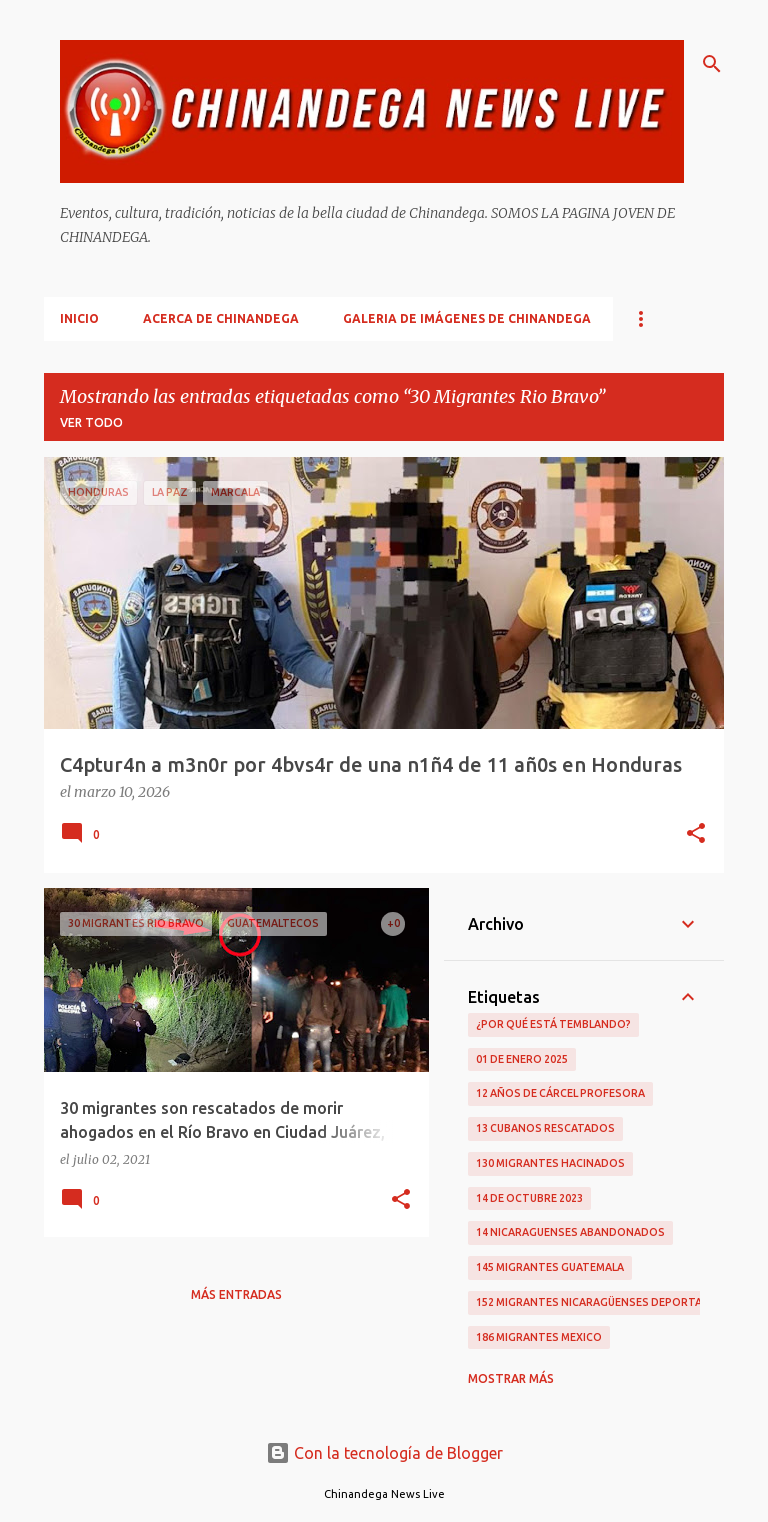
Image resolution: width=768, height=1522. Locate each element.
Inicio (79, 318)
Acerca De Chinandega (221, 318)
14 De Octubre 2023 (529, 1198)
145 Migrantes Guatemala (550, 1267)
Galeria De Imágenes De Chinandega (467, 318)
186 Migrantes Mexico (539, 1337)
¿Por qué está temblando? (553, 1024)
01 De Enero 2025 (522, 1059)
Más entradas (236, 1294)
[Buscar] (712, 64)
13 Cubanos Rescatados (545, 1128)
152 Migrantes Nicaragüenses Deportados (601, 1302)
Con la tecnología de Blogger (384, 1453)
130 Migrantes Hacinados (550, 1163)
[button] (696, 835)
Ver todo (91, 422)
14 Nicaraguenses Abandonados (570, 1232)
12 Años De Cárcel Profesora (560, 1093)
